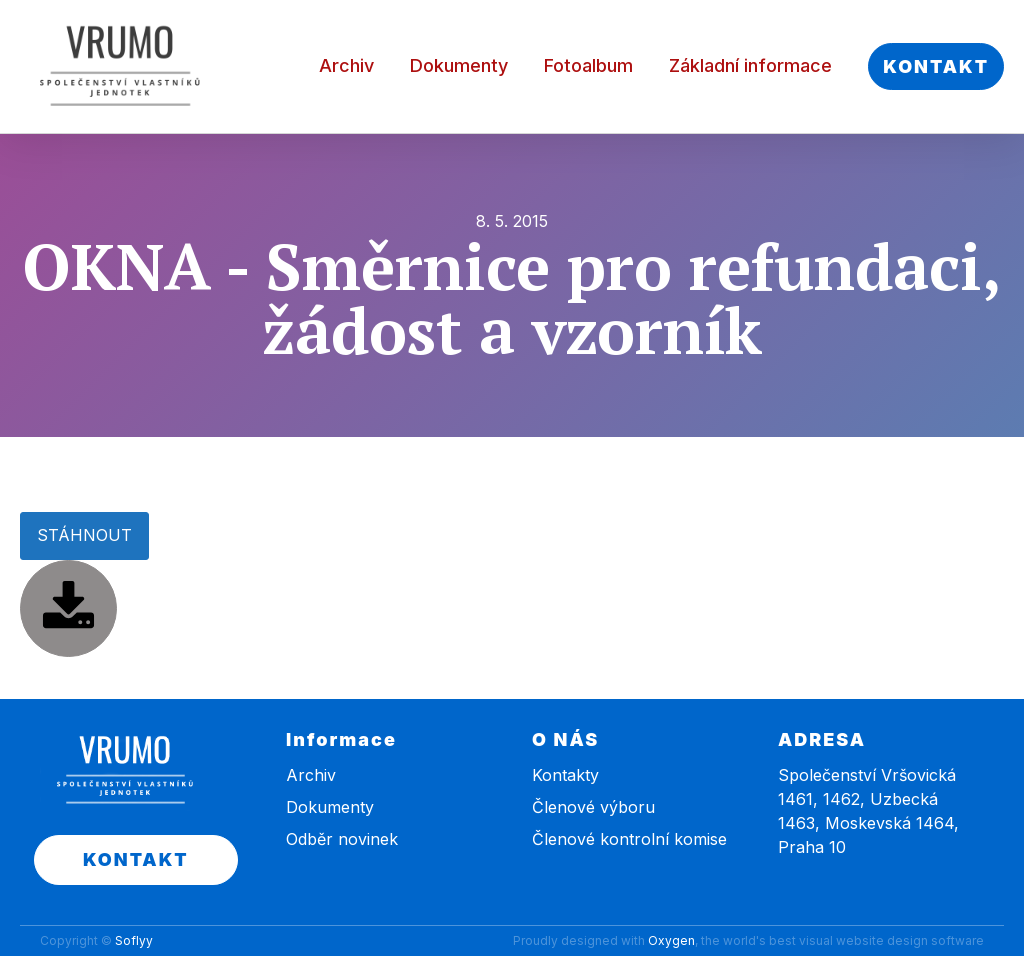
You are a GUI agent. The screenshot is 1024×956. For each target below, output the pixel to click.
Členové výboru (593, 807)
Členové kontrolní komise (629, 839)
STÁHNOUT (84, 535)
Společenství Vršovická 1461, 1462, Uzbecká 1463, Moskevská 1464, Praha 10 (868, 811)
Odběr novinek (342, 839)
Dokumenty (459, 65)
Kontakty (565, 775)
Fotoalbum (588, 65)
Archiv (346, 65)
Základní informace (750, 65)
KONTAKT (936, 66)
